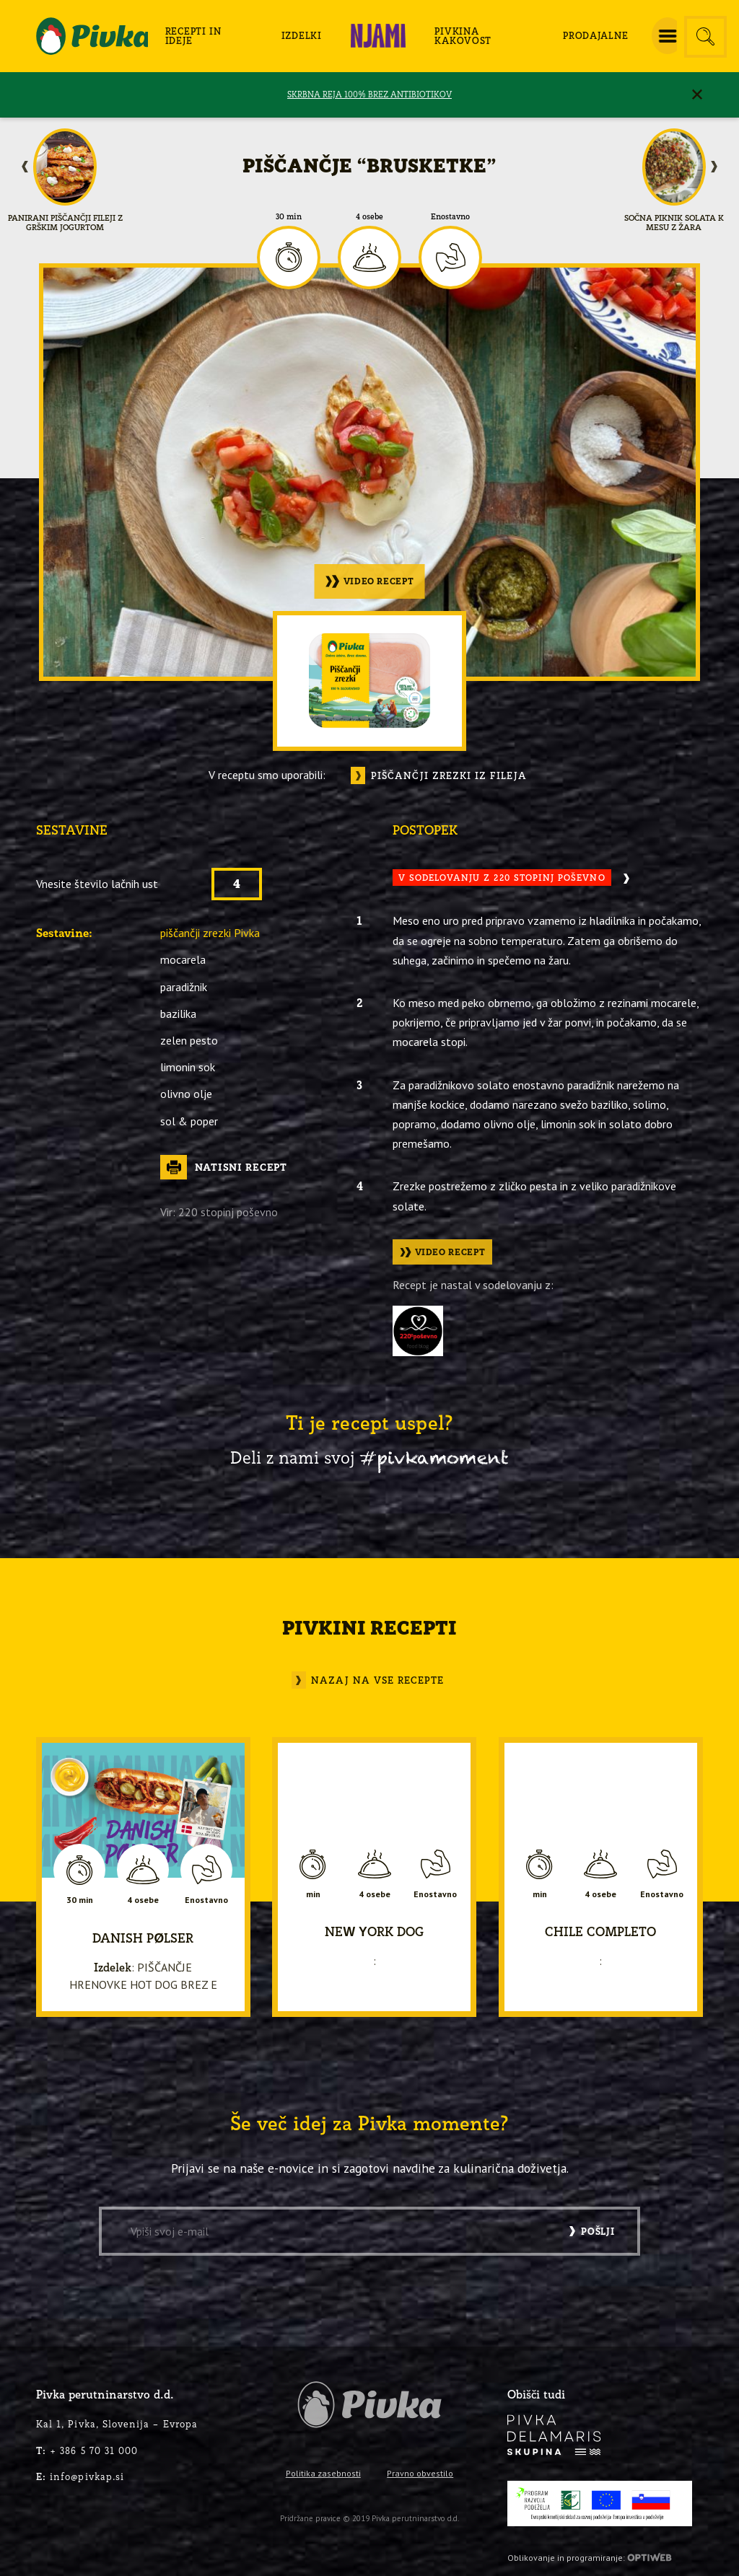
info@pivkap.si (80, 2476)
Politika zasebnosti (323, 2473)
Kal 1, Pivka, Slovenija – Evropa (117, 2423)
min (313, 1894)
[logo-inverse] (554, 2435)
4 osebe (369, 217)
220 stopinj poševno (228, 1212)
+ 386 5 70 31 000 (87, 2449)
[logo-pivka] (92, 36)
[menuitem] (206, 35)
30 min (289, 217)
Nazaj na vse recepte (378, 1680)
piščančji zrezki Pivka (210, 933)
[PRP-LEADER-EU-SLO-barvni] (599, 2503)
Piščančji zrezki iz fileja (449, 775)
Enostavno (450, 217)
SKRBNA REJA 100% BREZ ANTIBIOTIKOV (369, 94)
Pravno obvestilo (420, 2473)
